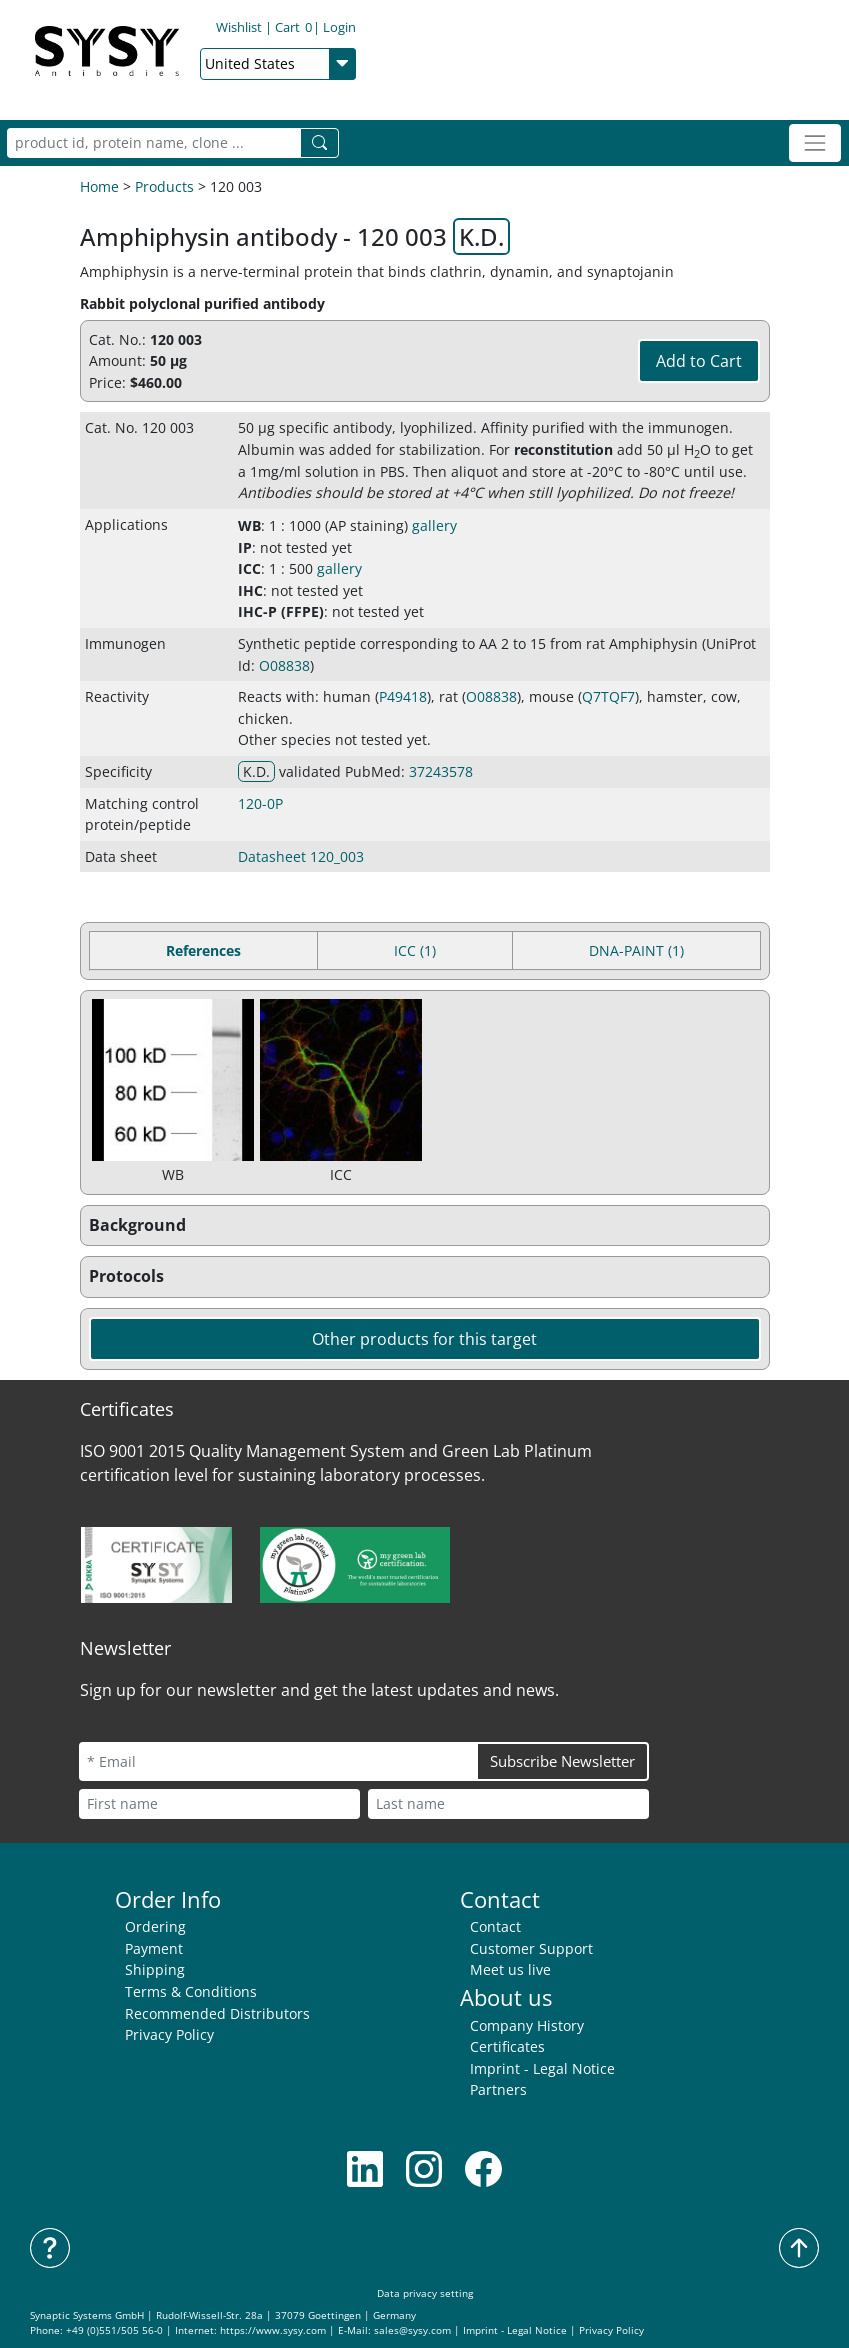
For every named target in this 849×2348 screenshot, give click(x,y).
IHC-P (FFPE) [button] (281, 611)
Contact (495, 1926)
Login (339, 27)
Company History (527, 2025)
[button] (425, 1226)
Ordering (155, 1926)
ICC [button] (249, 568)
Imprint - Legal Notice (542, 2068)
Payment (154, 1948)
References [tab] (203, 950)
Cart (293, 27)
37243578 (441, 771)
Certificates (507, 2046)
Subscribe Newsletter (562, 1761)
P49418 (403, 696)
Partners (498, 2089)
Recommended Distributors (217, 2013)
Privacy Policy (169, 2034)
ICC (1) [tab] (415, 950)
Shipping (155, 1969)
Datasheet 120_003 (301, 856)
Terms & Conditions (191, 1991)
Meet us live (510, 1969)
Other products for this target (424, 1339)
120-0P (260, 803)
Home (99, 186)
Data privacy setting (425, 2293)
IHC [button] (250, 590)
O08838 (284, 665)
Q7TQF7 (608, 696)
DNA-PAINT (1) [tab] (636, 950)
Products (164, 186)
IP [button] (245, 547)
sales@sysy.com (412, 2330)
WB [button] (249, 525)
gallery (434, 525)
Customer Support (531, 1948)
